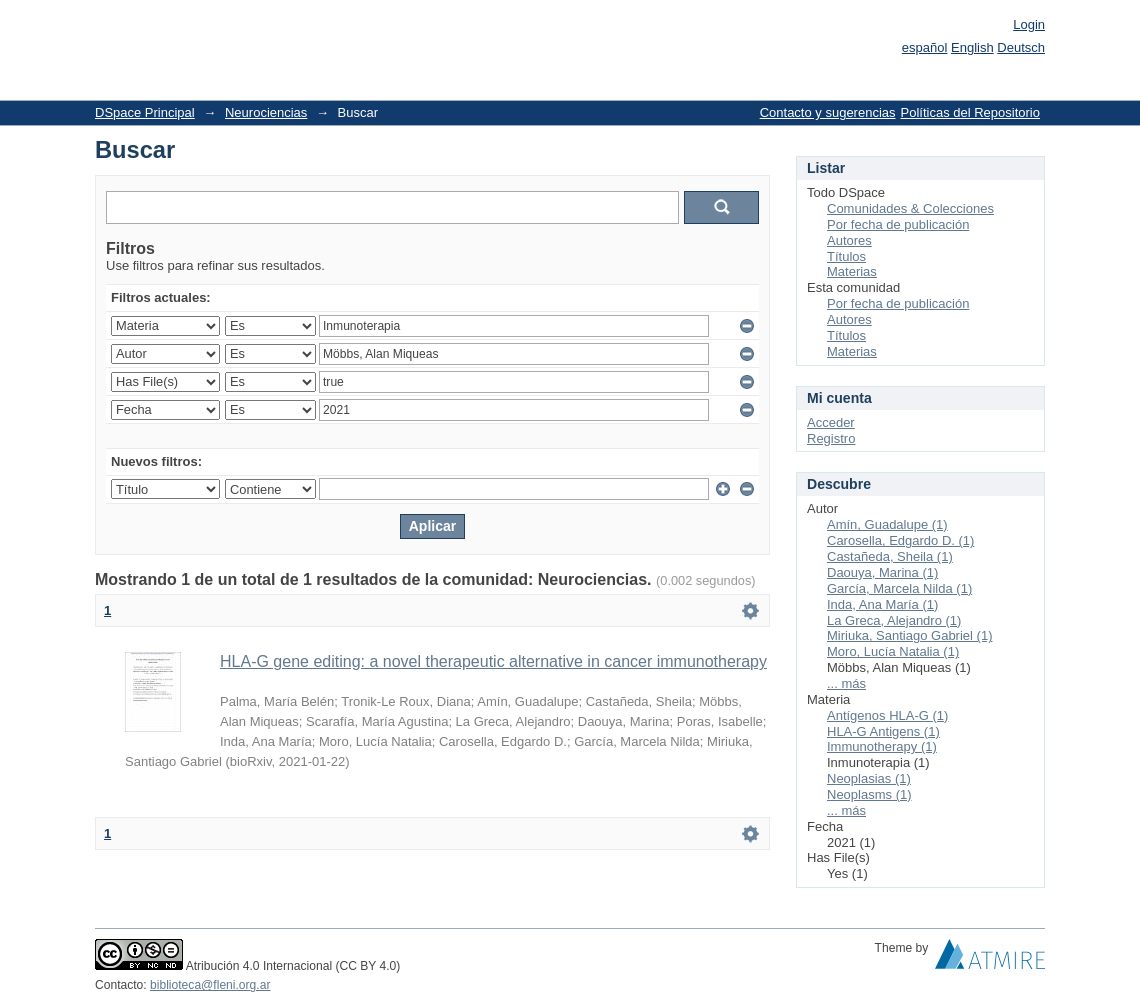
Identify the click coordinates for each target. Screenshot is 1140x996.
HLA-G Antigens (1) (883, 731)
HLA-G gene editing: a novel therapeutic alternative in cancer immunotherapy (493, 661)
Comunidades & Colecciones (910, 208)
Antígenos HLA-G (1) (887, 715)
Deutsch (1021, 47)
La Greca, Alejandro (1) (894, 620)
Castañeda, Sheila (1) (890, 556)
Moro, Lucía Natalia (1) (893, 651)
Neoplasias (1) (869, 778)
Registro (831, 438)
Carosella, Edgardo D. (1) (900, 540)
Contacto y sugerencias (828, 112)
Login (1029, 24)
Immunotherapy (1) (882, 746)
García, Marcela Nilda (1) (899, 588)
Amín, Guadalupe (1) (887, 524)
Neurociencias (266, 112)
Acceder (831, 422)
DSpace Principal (145, 112)
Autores (849, 240)
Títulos (846, 256)
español (925, 47)
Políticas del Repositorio (970, 112)
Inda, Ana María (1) (882, 604)
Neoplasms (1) (869, 794)
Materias (852, 271)
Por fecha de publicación (898, 224)
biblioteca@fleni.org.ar (210, 985)
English (972, 47)
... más (846, 683)
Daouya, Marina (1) (882, 572)
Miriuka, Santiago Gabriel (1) (909, 635)
